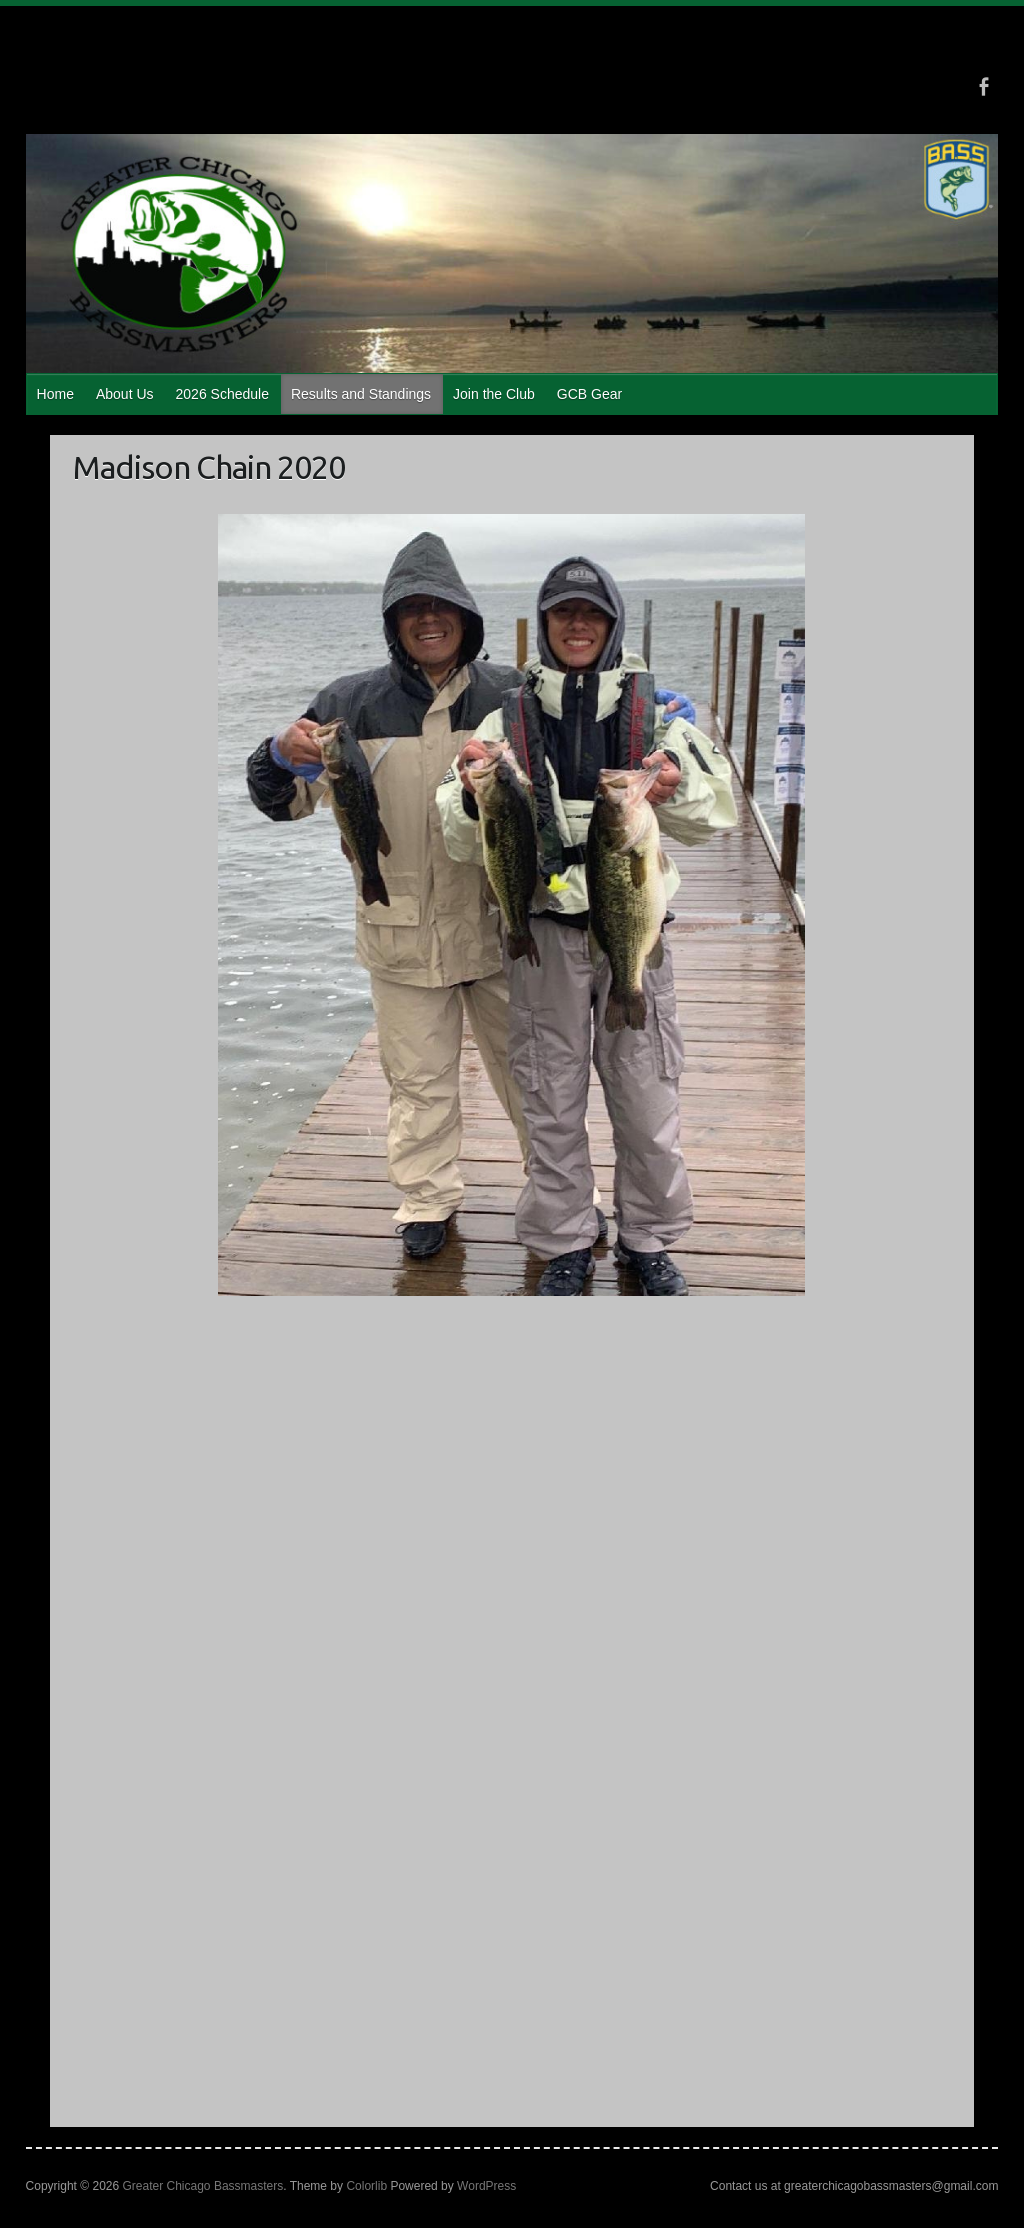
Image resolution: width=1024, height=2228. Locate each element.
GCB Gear (589, 394)
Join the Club (494, 394)
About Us (125, 394)
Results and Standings (361, 394)
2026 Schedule (222, 394)
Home (55, 394)
